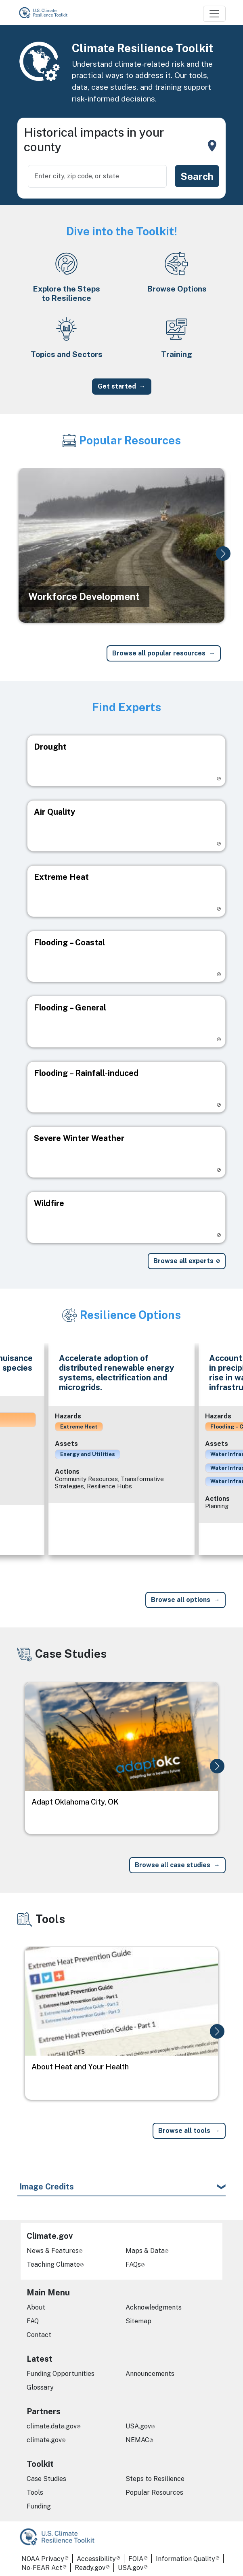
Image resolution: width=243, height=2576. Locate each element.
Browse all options (180, 1600)
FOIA (135, 2559)
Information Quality (185, 2559)
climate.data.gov (52, 2426)
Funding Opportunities (60, 2373)
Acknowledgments (154, 2307)
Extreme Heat (79, 1426)
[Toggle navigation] (214, 14)
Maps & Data (145, 2251)
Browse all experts (183, 1261)
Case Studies (46, 2479)
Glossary (40, 2387)
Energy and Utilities (87, 1454)
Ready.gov (90, 2568)
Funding (39, 2506)
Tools (35, 2492)
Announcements (150, 2373)
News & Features (53, 2251)
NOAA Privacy (42, 2559)
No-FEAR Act (41, 2568)
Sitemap (138, 2321)
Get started (117, 386)
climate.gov (44, 2440)
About (36, 2307)
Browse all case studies (172, 1865)
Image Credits (46, 2186)
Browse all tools (184, 2130)
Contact (39, 2335)
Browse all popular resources (158, 653)
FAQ (33, 2321)
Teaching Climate (53, 2264)
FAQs (133, 2264)
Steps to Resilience (155, 2479)
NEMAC (137, 2440)
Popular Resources (154, 2492)
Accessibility (96, 2559)
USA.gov (138, 2426)
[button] (223, 553)
